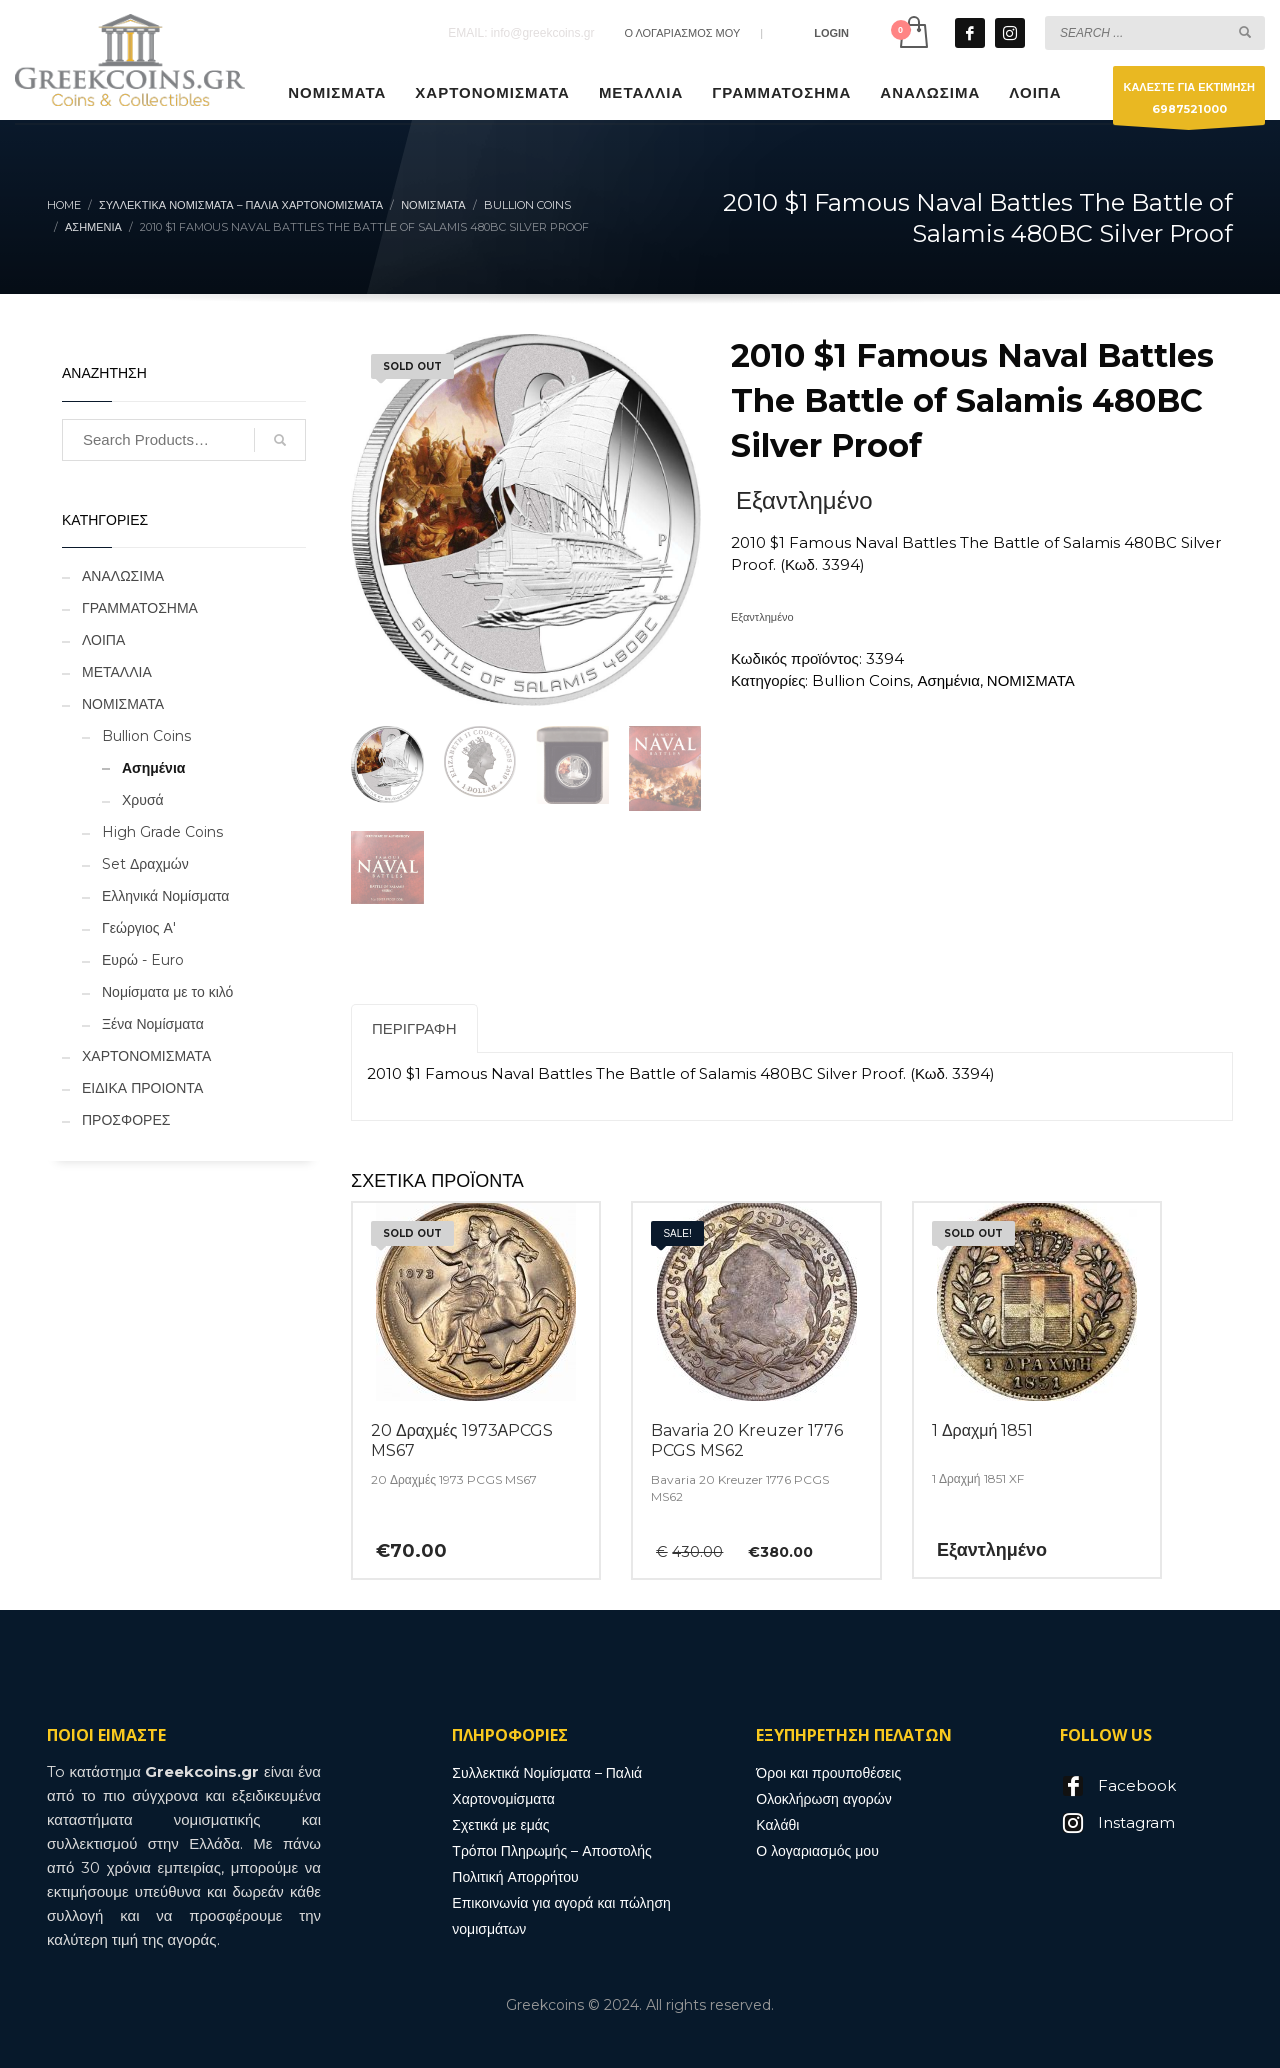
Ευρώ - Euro (143, 960)
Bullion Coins (861, 680)
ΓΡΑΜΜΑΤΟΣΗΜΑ (140, 608)
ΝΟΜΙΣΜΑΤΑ (1031, 680)
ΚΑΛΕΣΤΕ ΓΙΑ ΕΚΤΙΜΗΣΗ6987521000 (1189, 102)
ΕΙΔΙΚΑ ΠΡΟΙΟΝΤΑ (142, 1088)
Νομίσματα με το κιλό (167, 992)
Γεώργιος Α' (139, 928)
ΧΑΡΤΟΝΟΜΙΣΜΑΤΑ (146, 1056)
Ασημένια (948, 680)
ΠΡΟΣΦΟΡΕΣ (126, 1120)
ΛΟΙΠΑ (103, 640)
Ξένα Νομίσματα (153, 1024)
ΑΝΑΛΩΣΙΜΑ (123, 576)
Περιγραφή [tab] (414, 1028)
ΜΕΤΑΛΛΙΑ (117, 672)
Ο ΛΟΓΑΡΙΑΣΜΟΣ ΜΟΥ (682, 33)
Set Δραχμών (145, 864)
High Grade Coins (162, 832)
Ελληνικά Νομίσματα (165, 896)
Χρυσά (143, 800)
